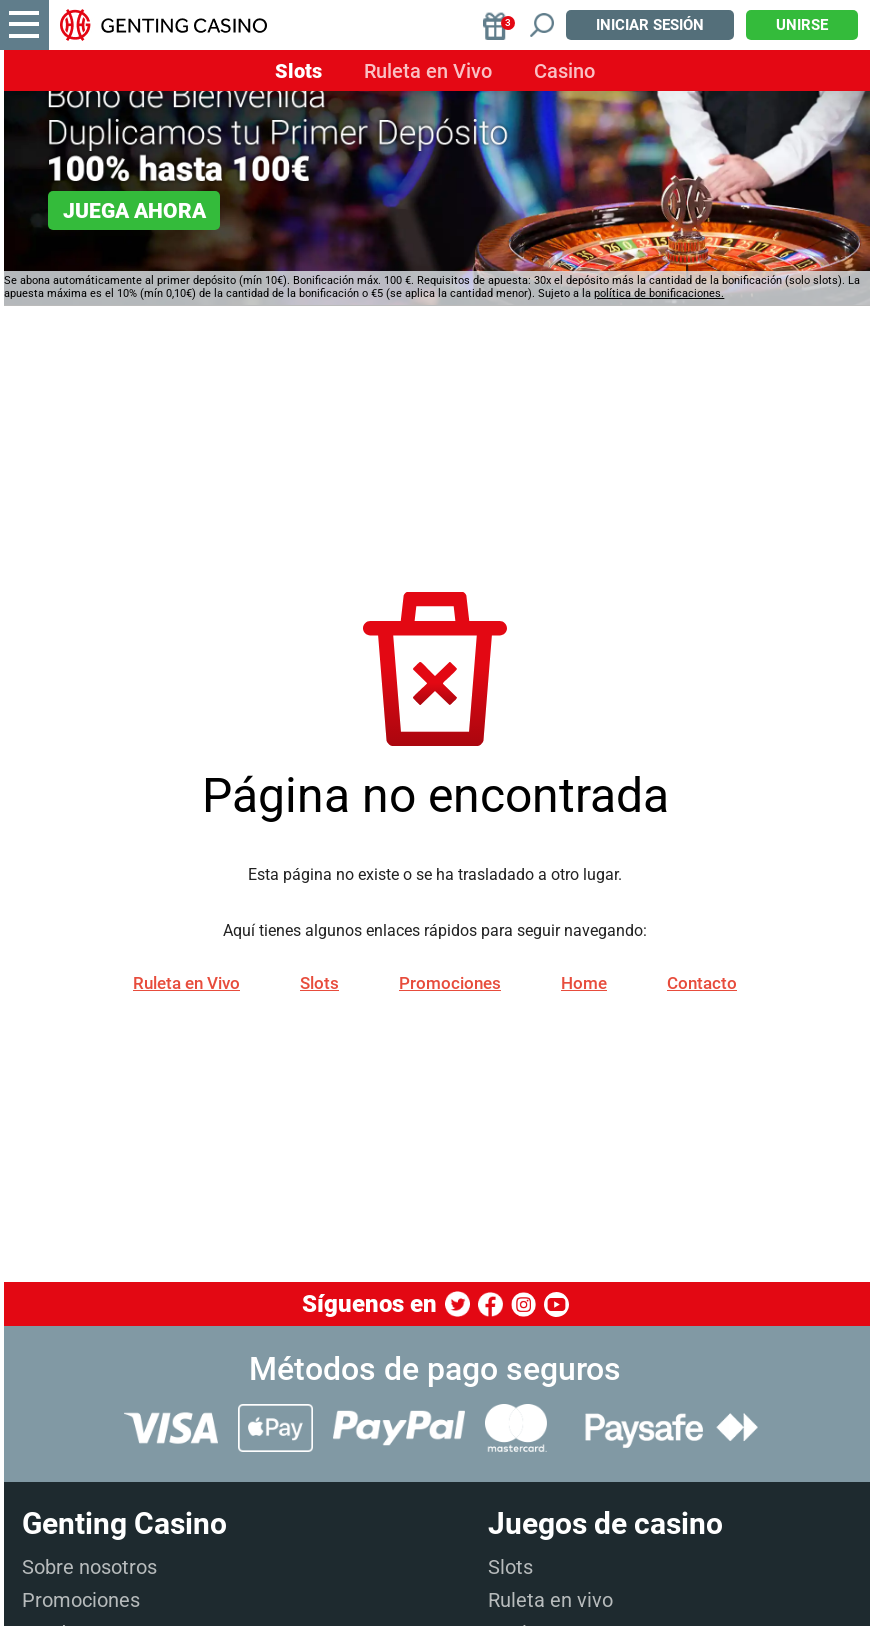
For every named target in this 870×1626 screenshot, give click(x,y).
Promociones (450, 983)
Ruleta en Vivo (428, 71)
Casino (564, 71)
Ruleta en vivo (550, 1600)
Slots (298, 71)
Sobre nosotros (89, 1567)
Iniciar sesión (650, 25)
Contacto (702, 983)
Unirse (802, 25)
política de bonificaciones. (659, 293)
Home (584, 983)
